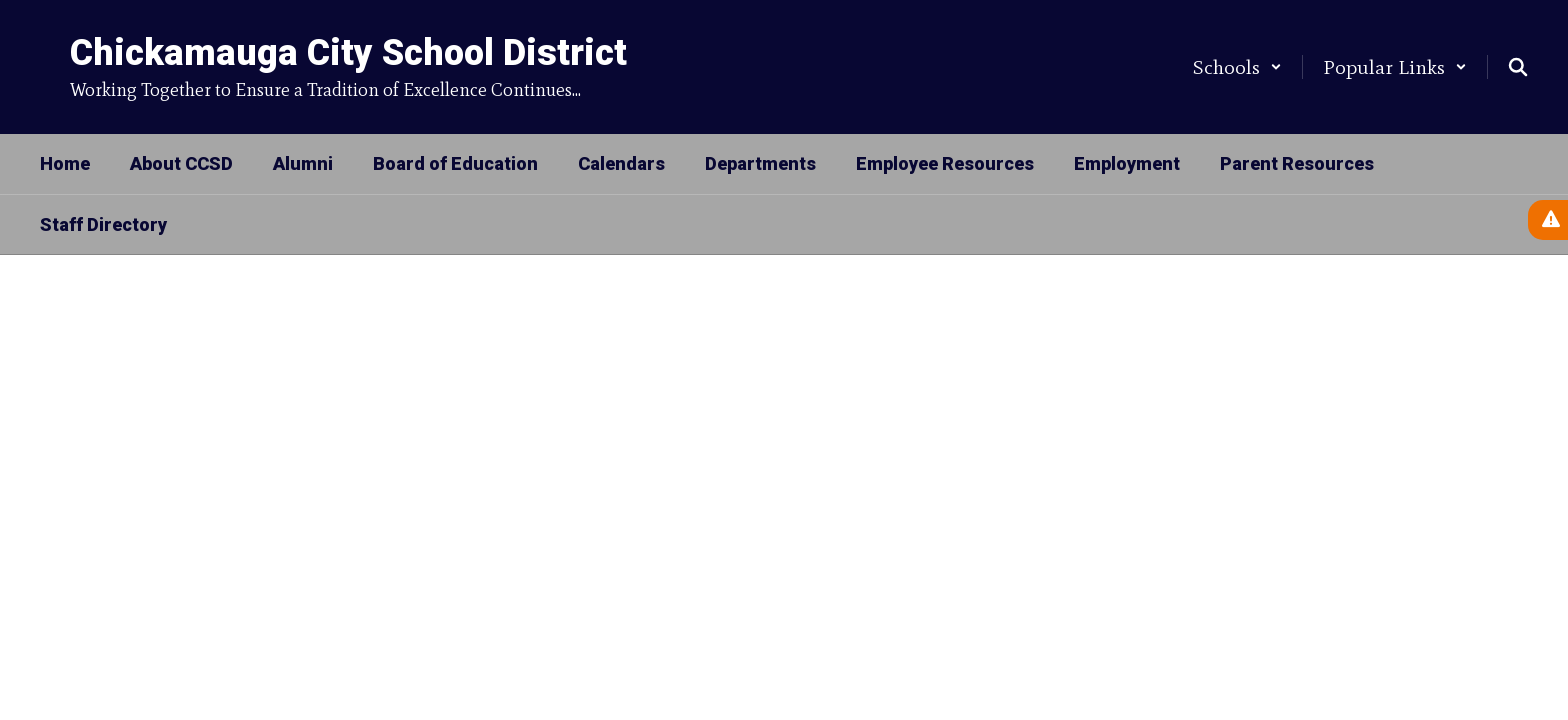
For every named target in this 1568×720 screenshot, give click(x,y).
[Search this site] (1518, 67)
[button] (1237, 67)
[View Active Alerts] (1548, 220)
